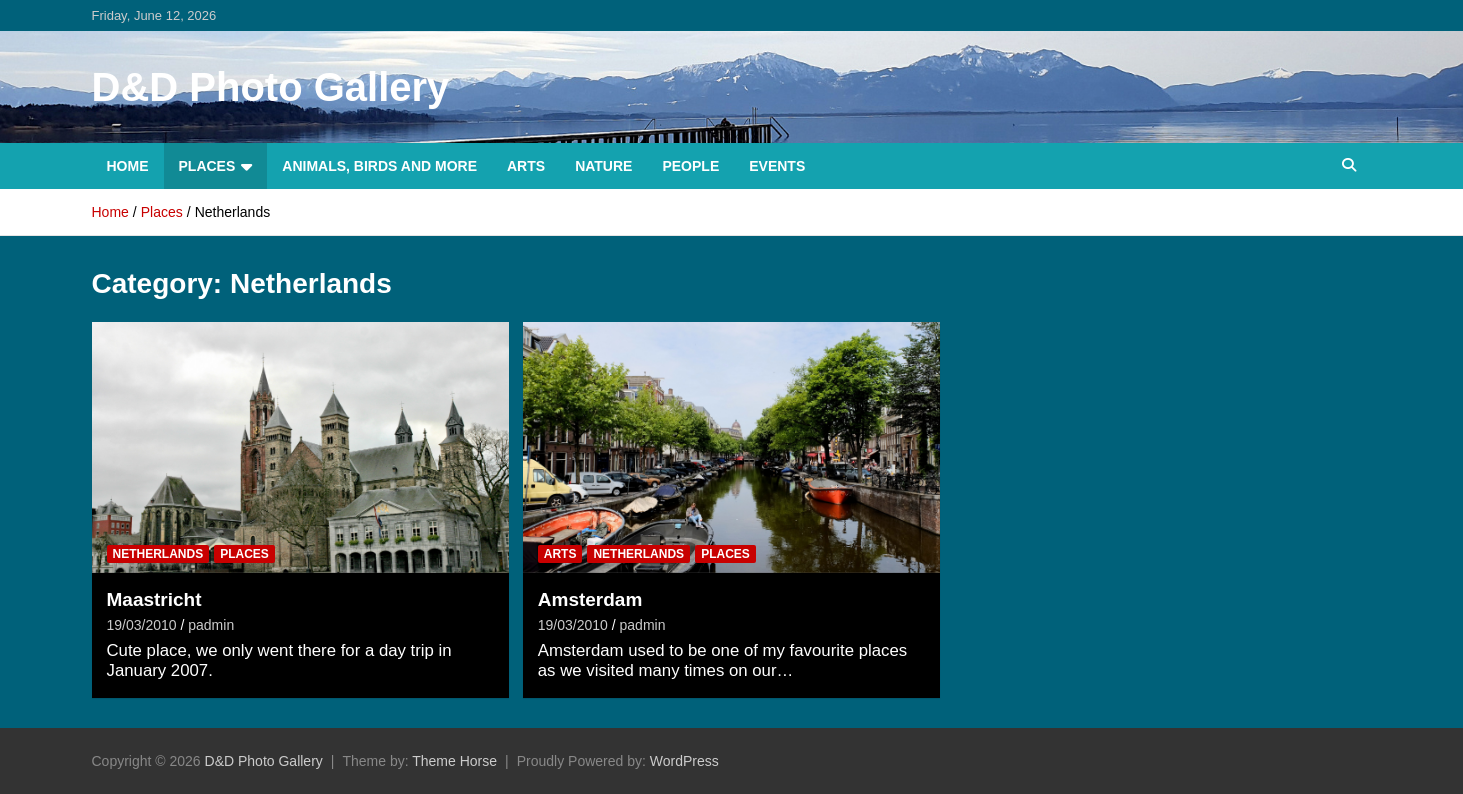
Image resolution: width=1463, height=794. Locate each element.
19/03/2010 (142, 625)
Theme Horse (454, 761)
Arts (526, 166)
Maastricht (154, 599)
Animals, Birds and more (379, 166)
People (690, 166)
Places (207, 166)
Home (128, 166)
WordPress (684, 761)
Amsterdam (590, 599)
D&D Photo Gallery (271, 87)
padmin (211, 625)
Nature (603, 166)
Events (777, 166)
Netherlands (158, 554)
